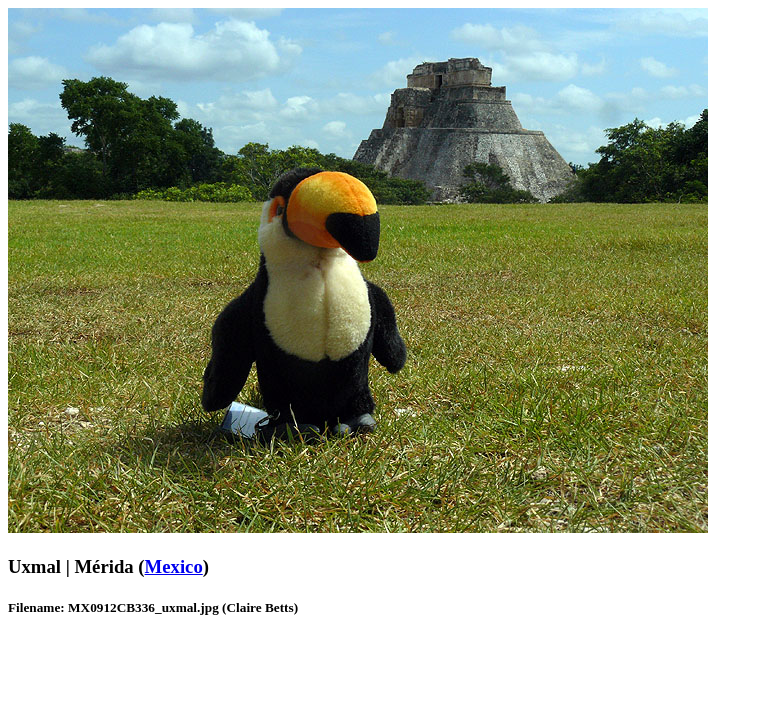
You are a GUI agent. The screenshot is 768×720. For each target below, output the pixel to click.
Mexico (174, 566)
